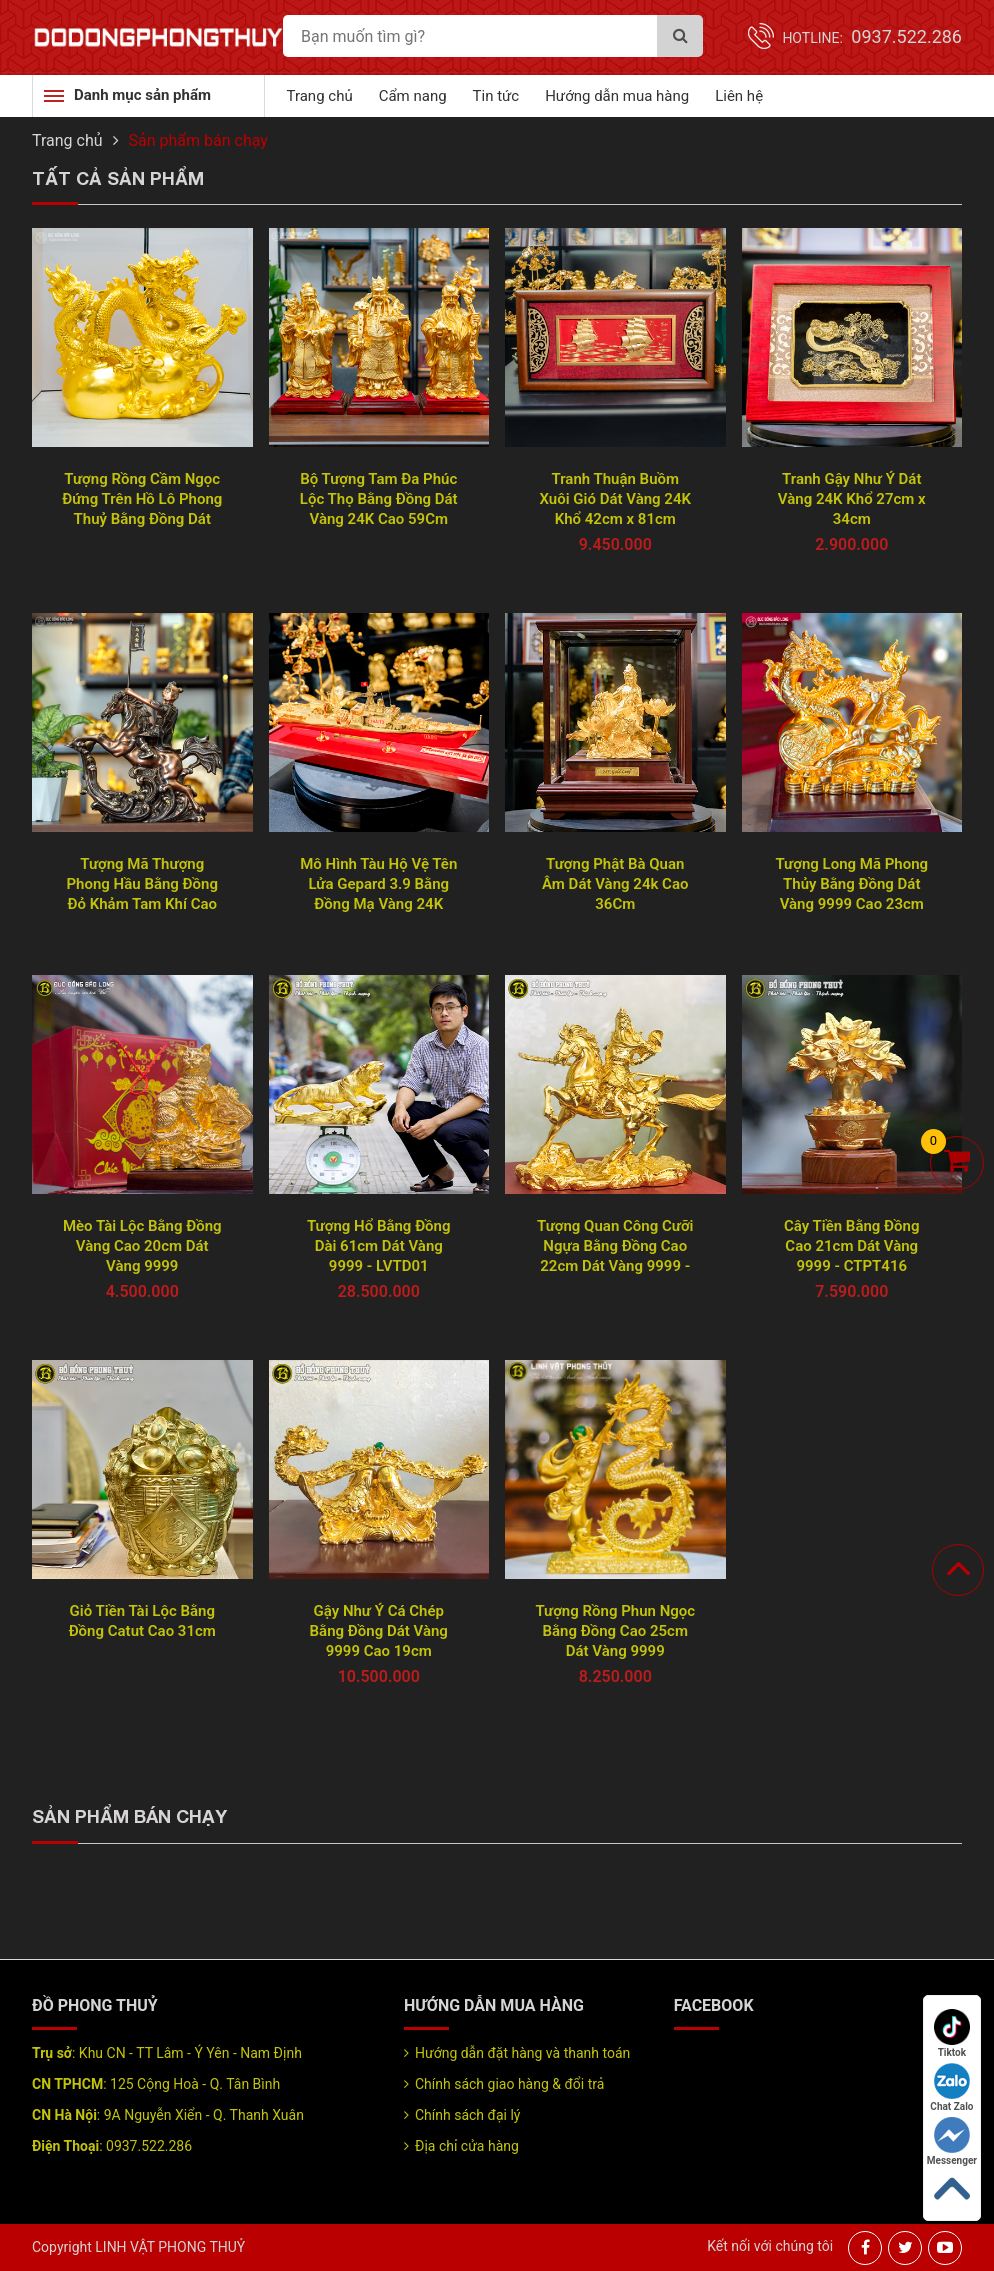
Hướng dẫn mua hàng (617, 96)
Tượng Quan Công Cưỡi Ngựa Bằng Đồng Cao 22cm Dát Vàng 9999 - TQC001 (615, 1246)
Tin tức (496, 96)
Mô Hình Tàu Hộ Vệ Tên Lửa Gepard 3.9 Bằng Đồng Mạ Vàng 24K (378, 884)
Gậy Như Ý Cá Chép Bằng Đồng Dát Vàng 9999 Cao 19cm (379, 1631)
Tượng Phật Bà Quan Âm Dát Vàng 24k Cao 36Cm (615, 884)
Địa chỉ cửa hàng (467, 2146)
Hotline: (872, 38)
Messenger (952, 2141)
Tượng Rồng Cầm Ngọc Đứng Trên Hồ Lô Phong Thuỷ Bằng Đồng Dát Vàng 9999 (142, 499)
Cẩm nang (413, 96)
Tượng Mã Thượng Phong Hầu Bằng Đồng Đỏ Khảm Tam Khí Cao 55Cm (142, 884)
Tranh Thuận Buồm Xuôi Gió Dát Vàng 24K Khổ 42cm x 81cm (615, 499)
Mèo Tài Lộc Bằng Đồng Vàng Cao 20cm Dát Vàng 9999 (142, 1246)
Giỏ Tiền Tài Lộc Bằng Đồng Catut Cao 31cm (142, 1621)
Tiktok (952, 2033)
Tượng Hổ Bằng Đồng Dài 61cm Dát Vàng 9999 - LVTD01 (379, 1246)
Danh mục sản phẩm (142, 95)
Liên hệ (739, 96)
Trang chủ (320, 96)
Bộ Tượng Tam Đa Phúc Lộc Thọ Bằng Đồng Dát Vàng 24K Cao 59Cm (379, 499)
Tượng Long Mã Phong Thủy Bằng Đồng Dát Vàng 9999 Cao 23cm (851, 884)
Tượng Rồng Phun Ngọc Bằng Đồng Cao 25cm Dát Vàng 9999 (615, 1631)
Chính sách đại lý (467, 2115)
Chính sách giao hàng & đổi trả (509, 2084)
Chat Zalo (951, 2087)
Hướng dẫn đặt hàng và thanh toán (522, 2053)
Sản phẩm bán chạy (198, 140)
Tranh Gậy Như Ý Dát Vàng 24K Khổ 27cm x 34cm (852, 499)
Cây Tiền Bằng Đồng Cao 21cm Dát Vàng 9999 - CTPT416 (851, 1246)
